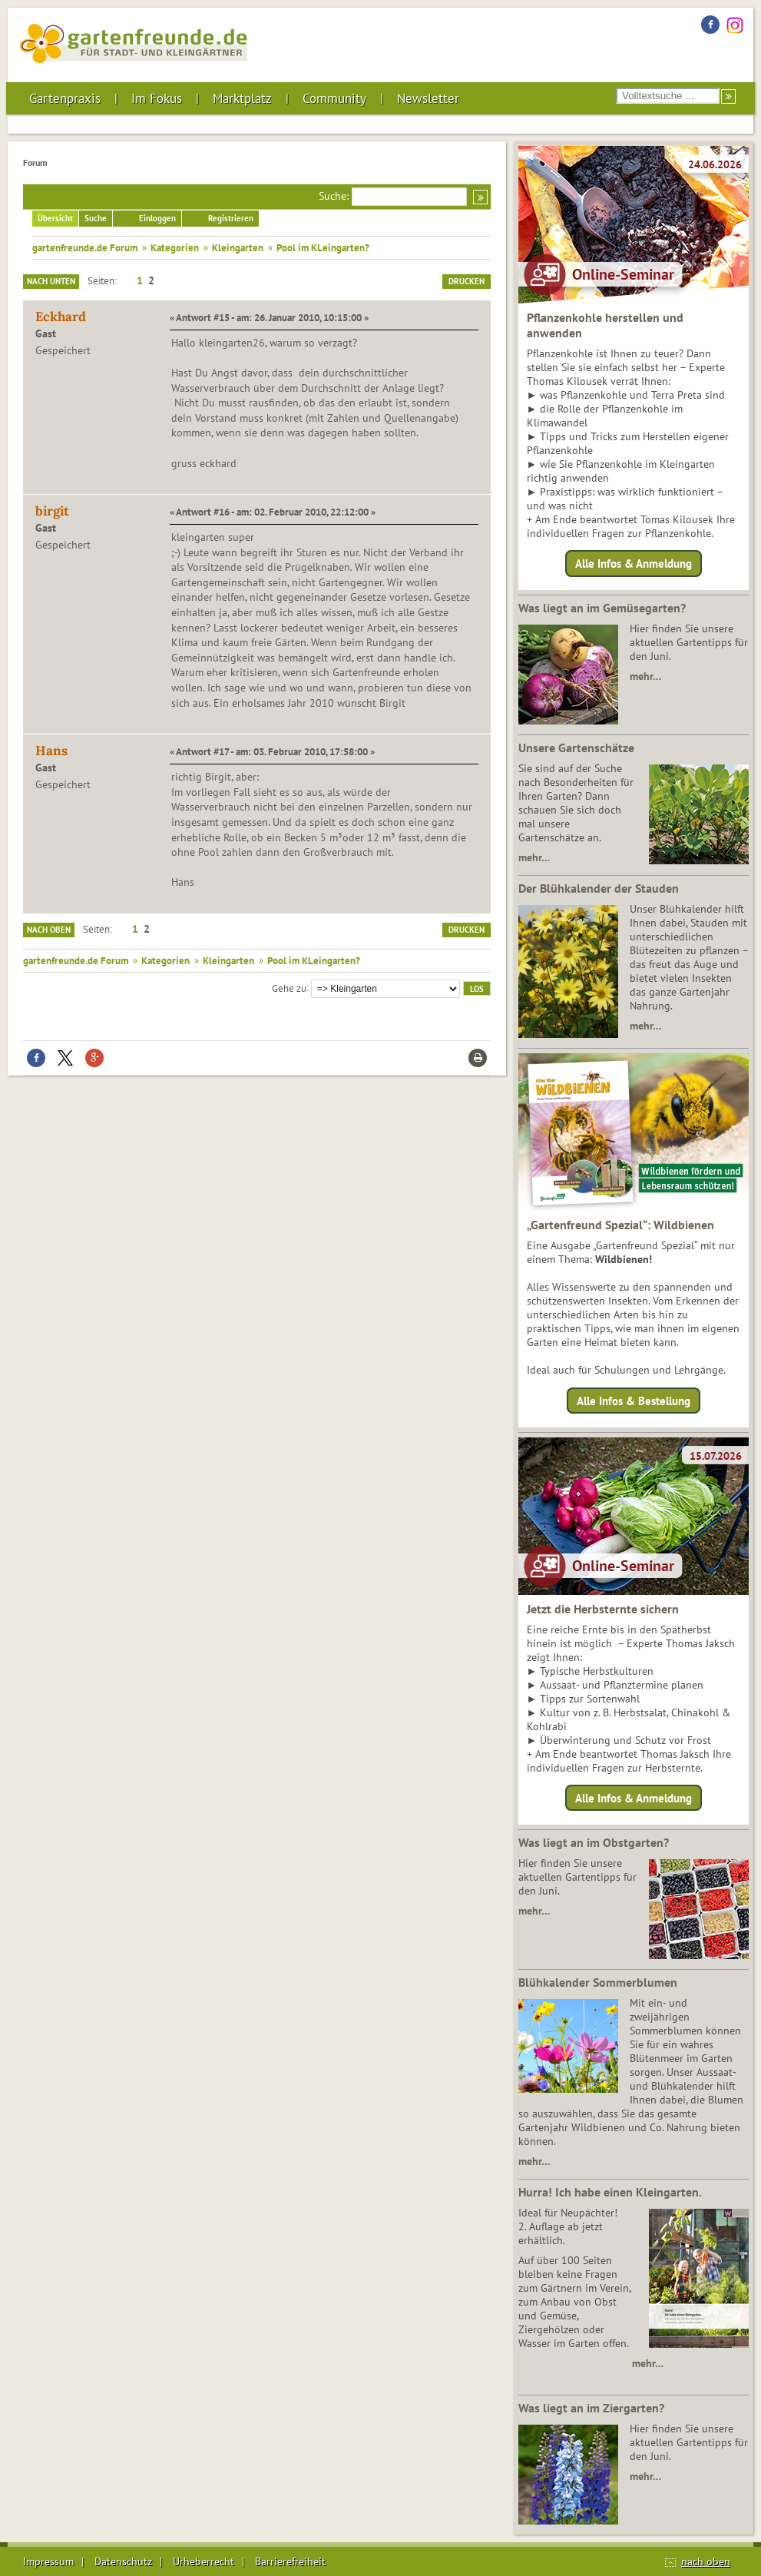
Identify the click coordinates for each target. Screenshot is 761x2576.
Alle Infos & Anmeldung (633, 563)
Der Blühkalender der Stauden (598, 888)
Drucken (466, 281)
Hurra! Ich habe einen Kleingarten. (610, 2192)
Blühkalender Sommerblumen (597, 1982)
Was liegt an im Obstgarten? (593, 1842)
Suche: (334, 196)
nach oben (705, 2561)
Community (334, 98)
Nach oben (49, 929)
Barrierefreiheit (290, 2561)
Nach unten (51, 281)
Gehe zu (289, 987)
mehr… (645, 676)
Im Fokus (156, 98)
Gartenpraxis (65, 98)
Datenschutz (123, 2561)
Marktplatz (242, 98)
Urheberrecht (203, 2561)
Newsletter (428, 98)
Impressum (48, 2561)
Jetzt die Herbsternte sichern (603, 1608)
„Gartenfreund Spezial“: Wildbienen (620, 1224)
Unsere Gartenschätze (576, 747)
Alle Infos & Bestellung (633, 1400)
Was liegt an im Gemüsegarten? (602, 607)
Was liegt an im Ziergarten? (591, 2407)
